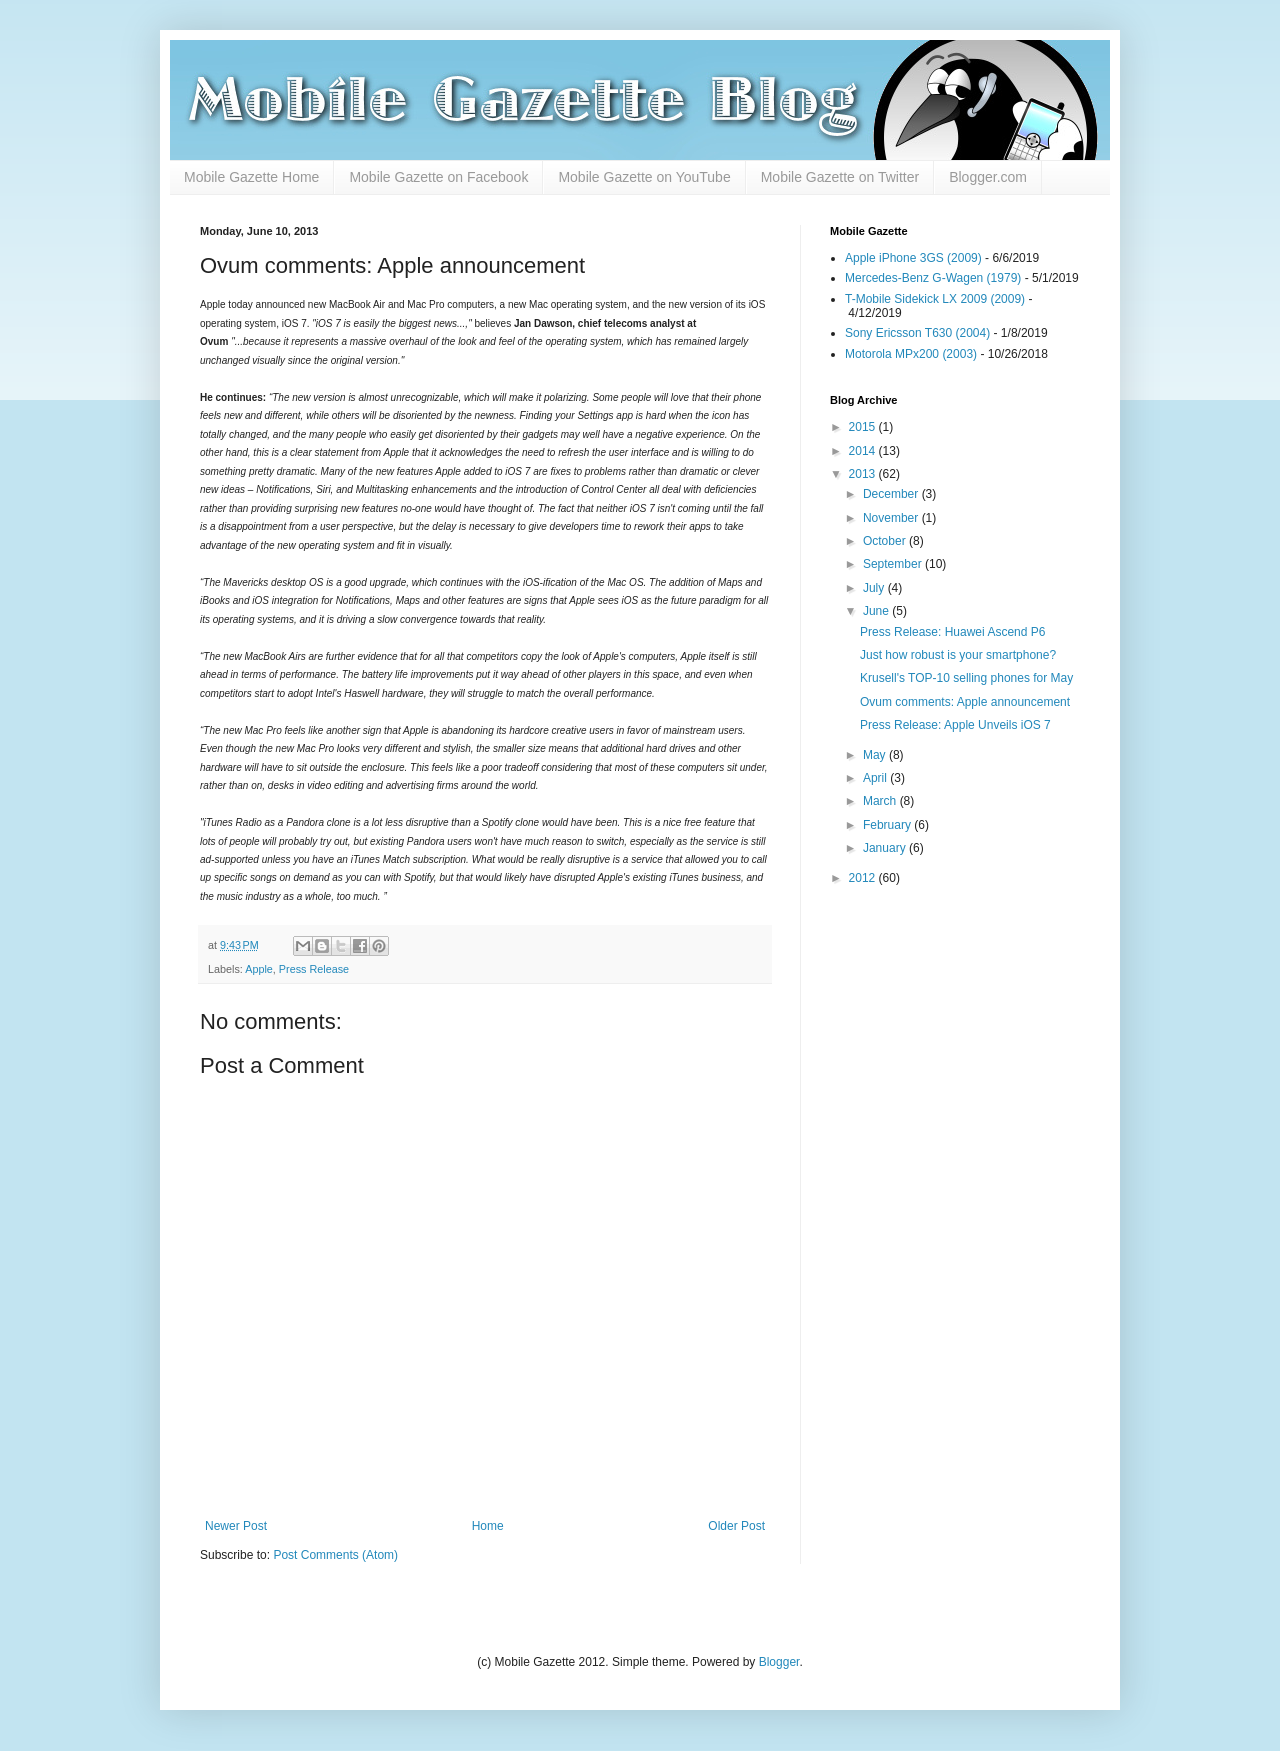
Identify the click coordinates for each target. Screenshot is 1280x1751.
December (892, 494)
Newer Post (236, 1526)
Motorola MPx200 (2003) (911, 354)
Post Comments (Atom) (335, 1555)
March (881, 801)
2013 (864, 474)
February (888, 825)
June (877, 611)
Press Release (314, 969)
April (876, 778)
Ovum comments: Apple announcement (965, 702)
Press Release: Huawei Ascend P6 (952, 632)
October (886, 541)
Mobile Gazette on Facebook (438, 177)
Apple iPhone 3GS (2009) (913, 258)
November (892, 518)
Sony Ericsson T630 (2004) (917, 333)
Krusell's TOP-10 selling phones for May (966, 678)
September (894, 564)
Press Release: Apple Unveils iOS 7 (955, 725)
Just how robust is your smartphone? (958, 655)
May (876, 755)
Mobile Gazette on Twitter (840, 177)
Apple (259, 969)
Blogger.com (988, 177)
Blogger (779, 1662)
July (875, 588)
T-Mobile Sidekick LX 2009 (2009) (935, 299)
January (886, 848)
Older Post (736, 1526)
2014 (864, 451)
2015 (864, 427)
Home (488, 1526)
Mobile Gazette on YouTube (644, 177)
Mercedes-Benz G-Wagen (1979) (933, 278)
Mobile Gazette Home (251, 177)
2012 (864, 878)
